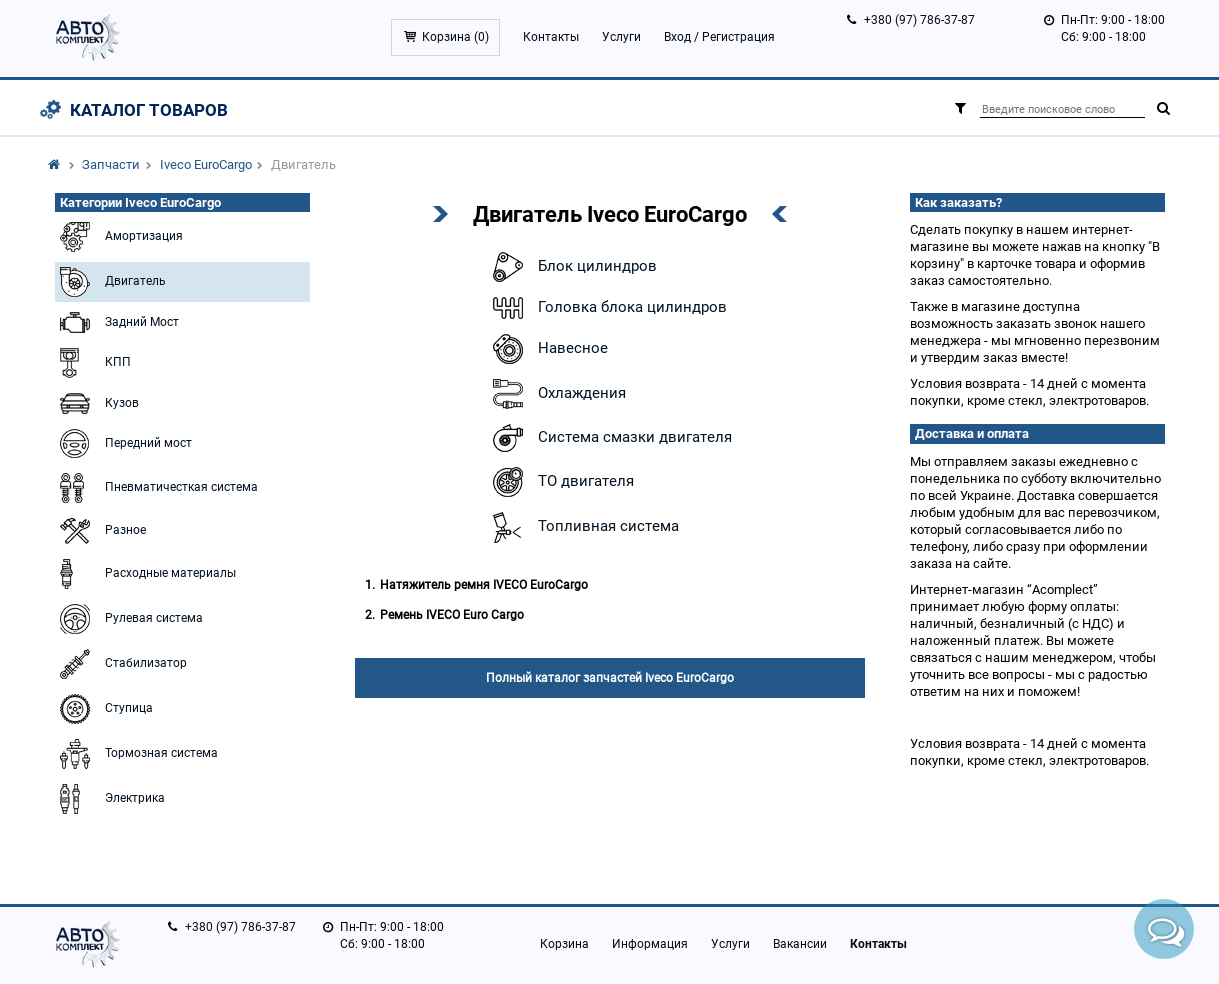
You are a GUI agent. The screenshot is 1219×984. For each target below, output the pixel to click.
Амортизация (119, 237)
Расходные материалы (145, 574)
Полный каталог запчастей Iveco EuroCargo (610, 678)
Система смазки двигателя (610, 438)
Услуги (621, 37)
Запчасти (111, 164)
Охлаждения (557, 394)
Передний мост (123, 443)
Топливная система (583, 527)
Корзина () (455, 37)
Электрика (110, 799)
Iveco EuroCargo (206, 164)
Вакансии (800, 944)
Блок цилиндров (572, 267)
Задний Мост (117, 322)
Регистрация (738, 37)
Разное (100, 531)
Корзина (564, 944)
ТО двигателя (561, 482)
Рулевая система (129, 619)
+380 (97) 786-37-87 (919, 20)
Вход (677, 37)
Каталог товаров (149, 110)
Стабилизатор (121, 664)
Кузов (97, 403)
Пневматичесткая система (156, 488)
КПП (93, 363)
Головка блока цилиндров (607, 308)
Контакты (551, 37)
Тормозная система (136, 754)
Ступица (104, 709)
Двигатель (110, 282)
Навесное (548, 349)
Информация (650, 944)
